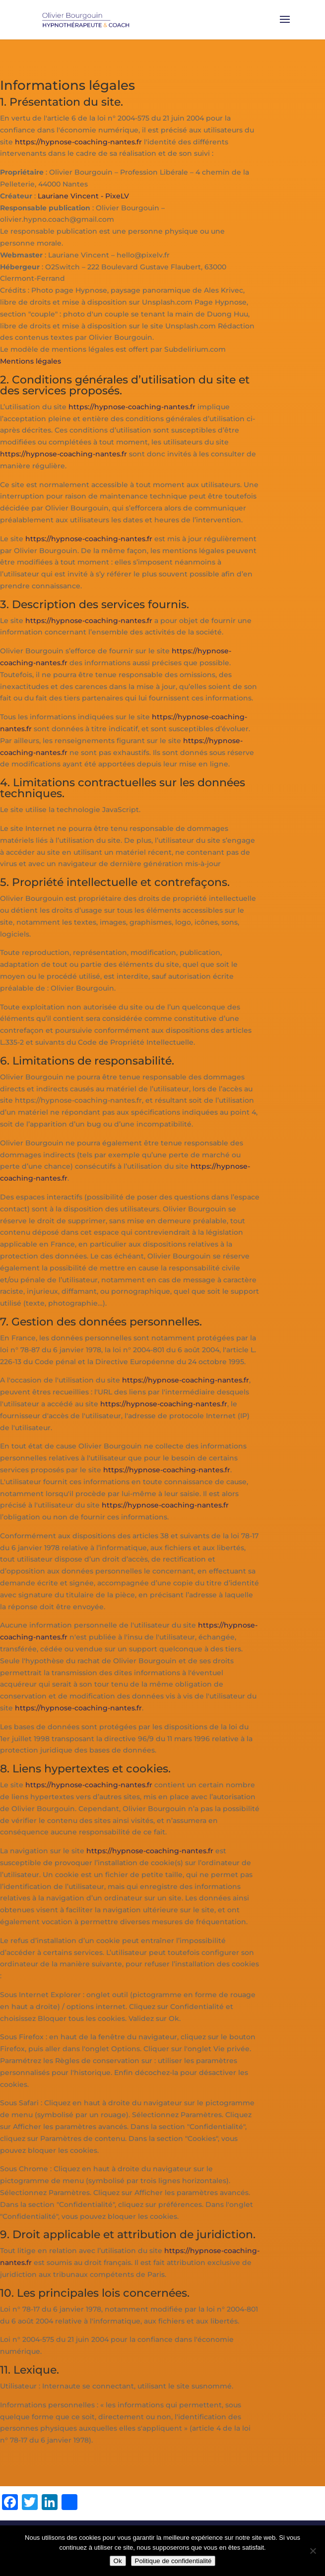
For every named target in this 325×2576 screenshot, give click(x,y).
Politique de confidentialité (173, 2561)
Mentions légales (30, 361)
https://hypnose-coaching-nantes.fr (78, 141)
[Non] (313, 2551)
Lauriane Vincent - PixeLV (83, 195)
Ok (118, 2561)
